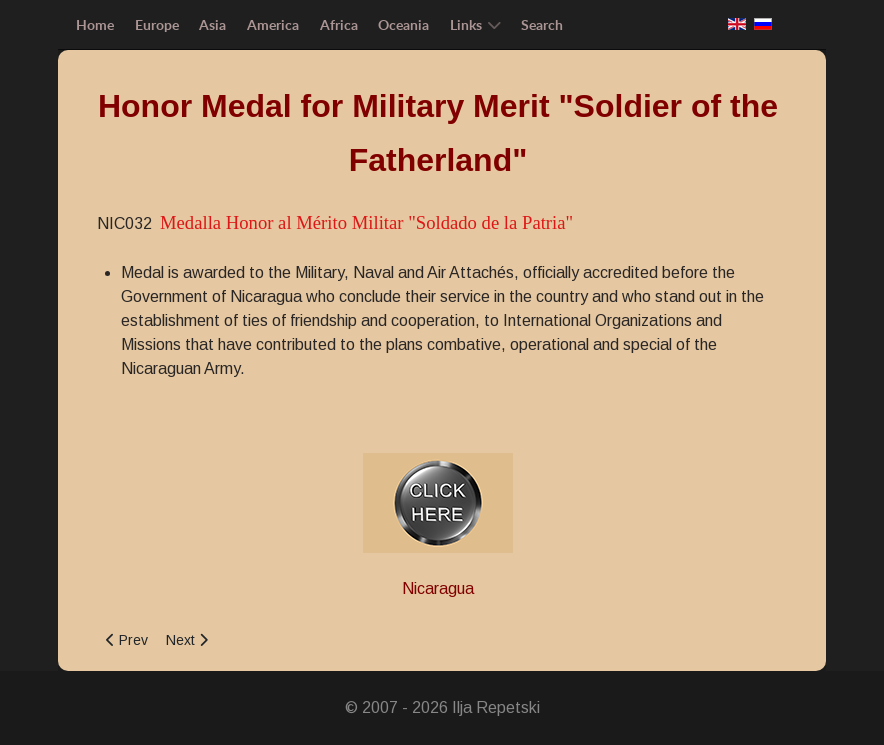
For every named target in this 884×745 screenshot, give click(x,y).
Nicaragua (438, 588)
